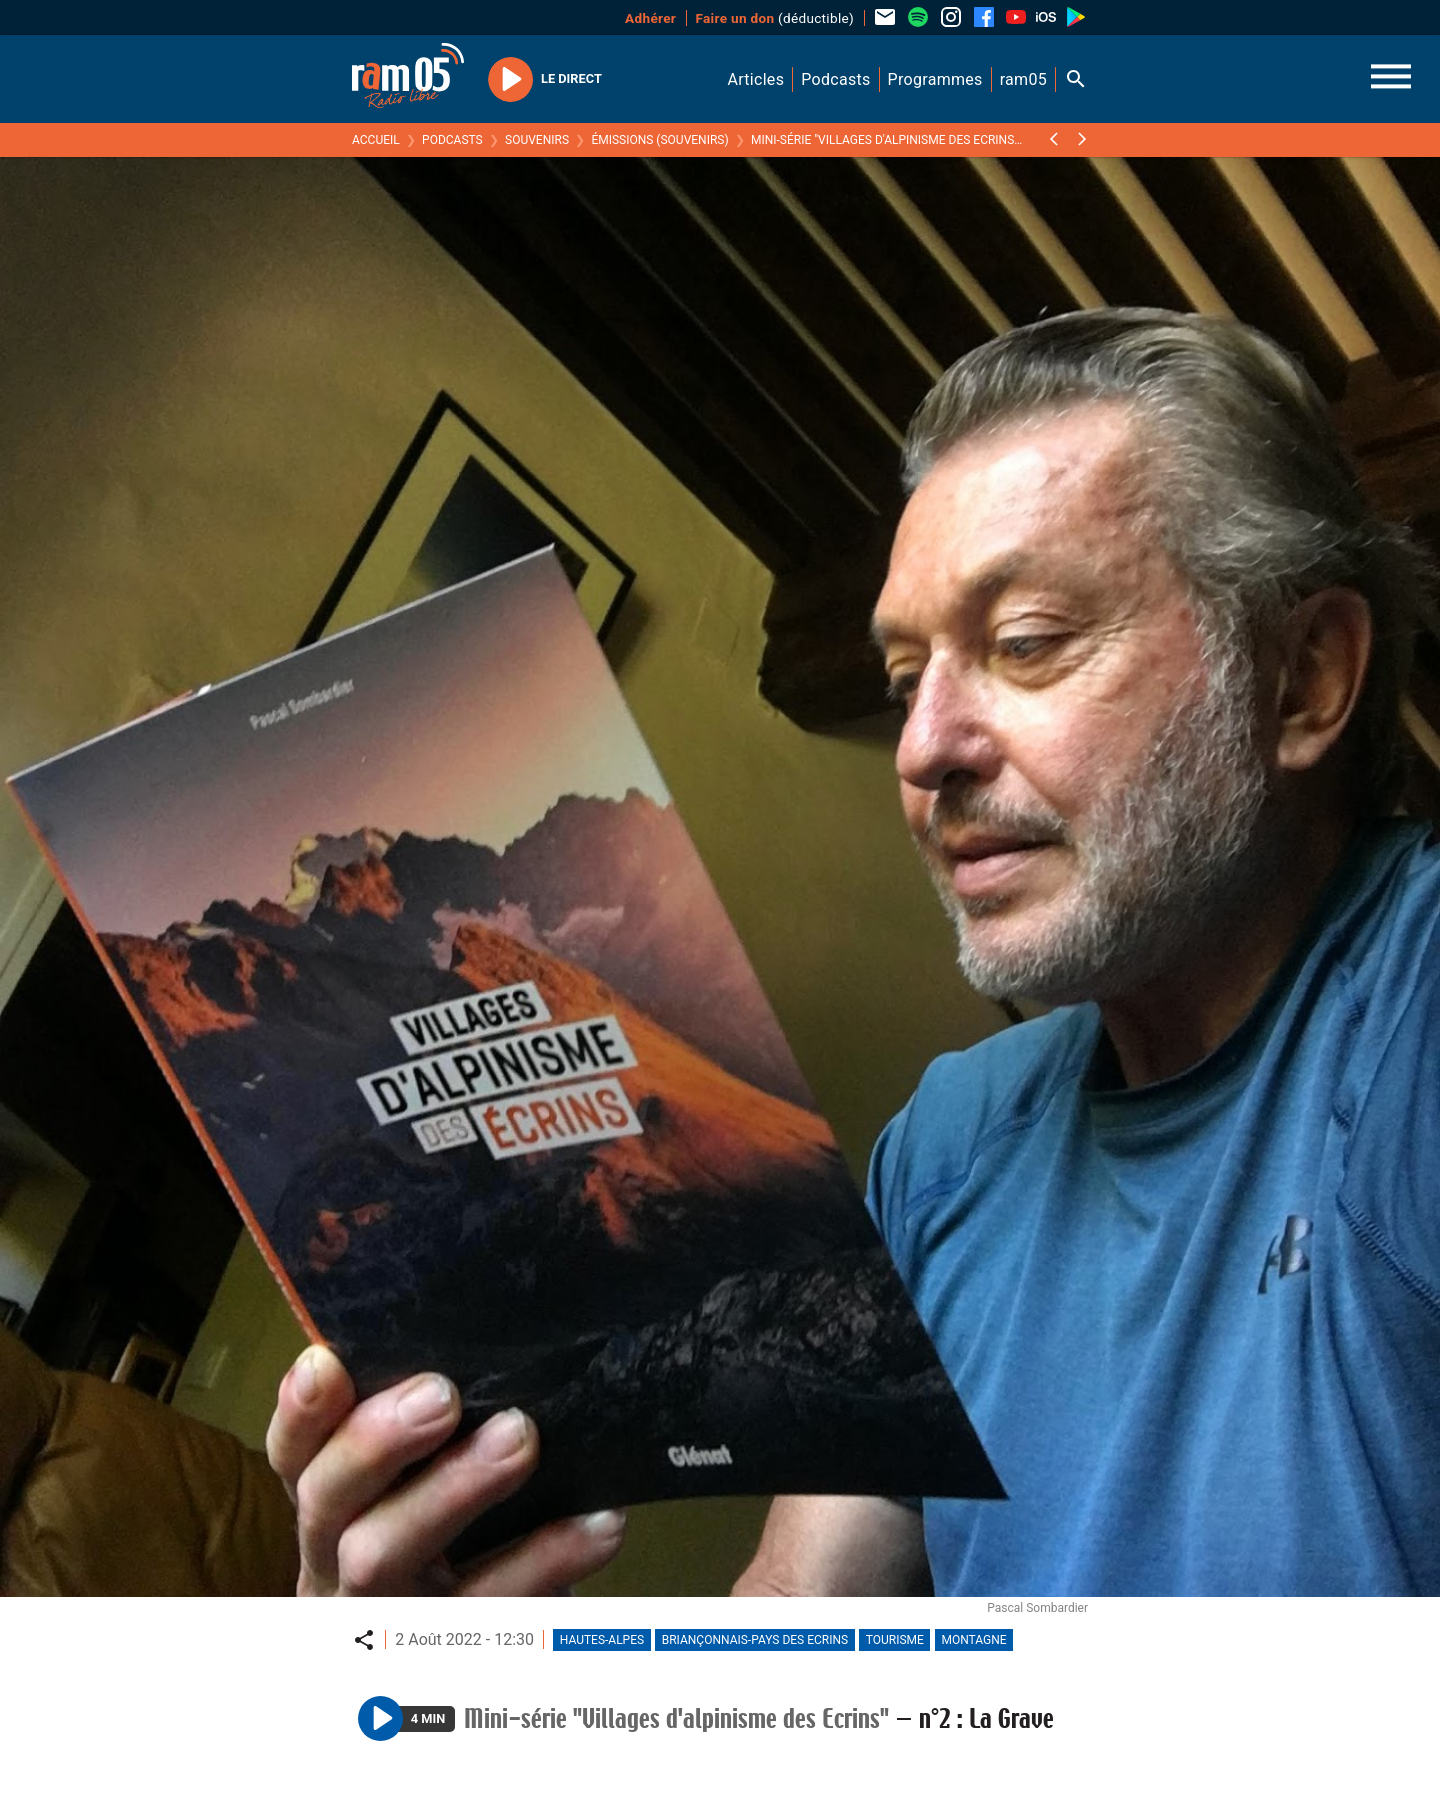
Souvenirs (537, 140)
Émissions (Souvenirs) (659, 140)
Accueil (376, 140)
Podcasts (452, 140)
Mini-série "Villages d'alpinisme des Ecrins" (884, 140)
